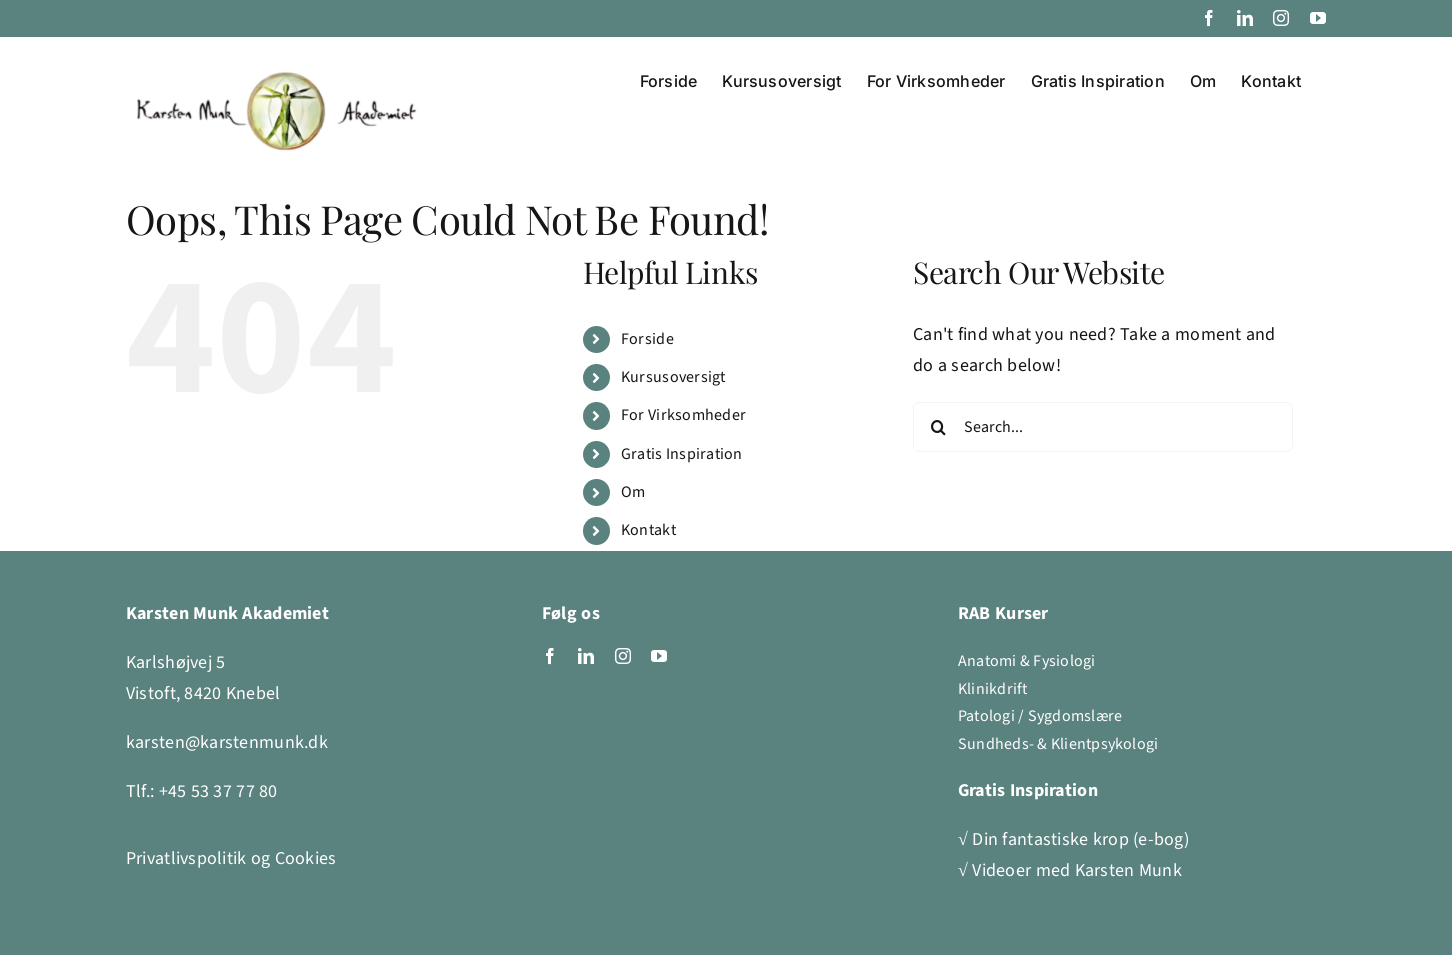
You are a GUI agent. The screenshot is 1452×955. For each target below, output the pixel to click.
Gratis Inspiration (682, 454)
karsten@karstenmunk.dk (227, 742)
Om (633, 492)
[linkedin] (586, 656)
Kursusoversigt (673, 377)
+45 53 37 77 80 (218, 791)
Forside (647, 339)
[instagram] (623, 656)
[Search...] (1103, 427)
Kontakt (648, 530)
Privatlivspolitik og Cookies (231, 858)
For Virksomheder (683, 415)
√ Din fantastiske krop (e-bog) (1073, 839)
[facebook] (550, 656)
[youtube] (659, 656)
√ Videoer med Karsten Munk (1070, 870)
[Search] (938, 427)
